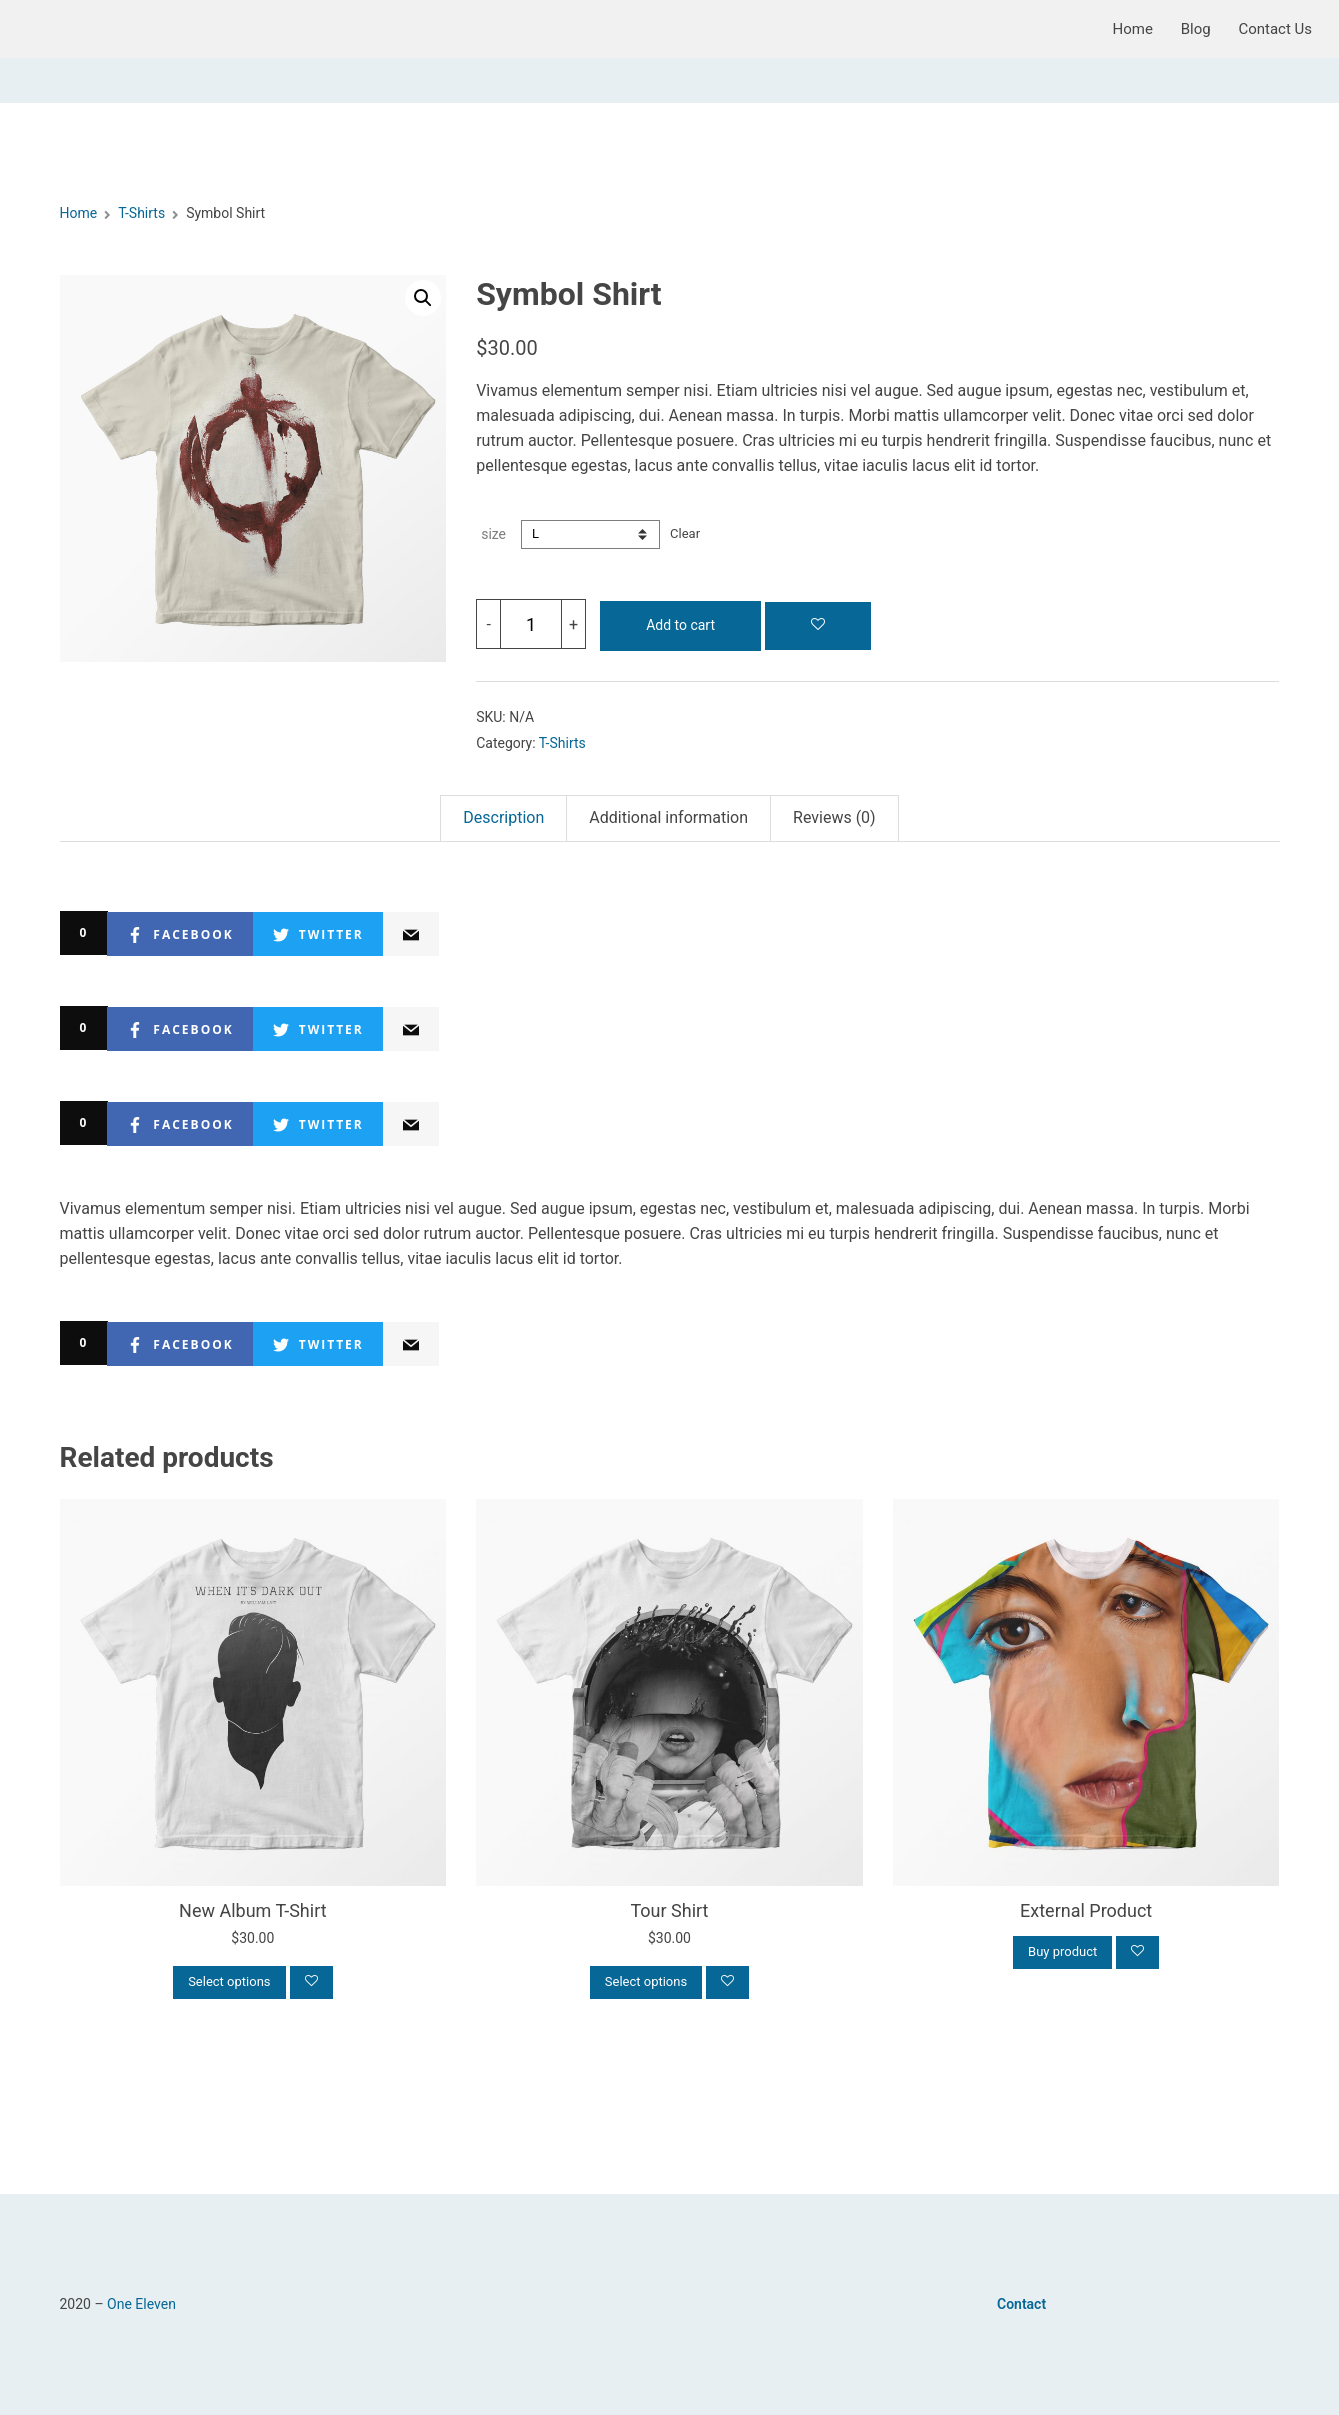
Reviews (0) (834, 817)
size (493, 534)
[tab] (503, 818)
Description (503, 817)
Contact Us (1275, 29)
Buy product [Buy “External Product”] (1062, 1951)
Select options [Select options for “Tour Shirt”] (646, 1981)
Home (1133, 29)
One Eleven (141, 2304)
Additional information (668, 817)
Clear (685, 533)
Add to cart (680, 625)
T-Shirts (141, 213)
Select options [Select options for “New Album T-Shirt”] (229, 1981)
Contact (1021, 2304)
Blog (1196, 29)
